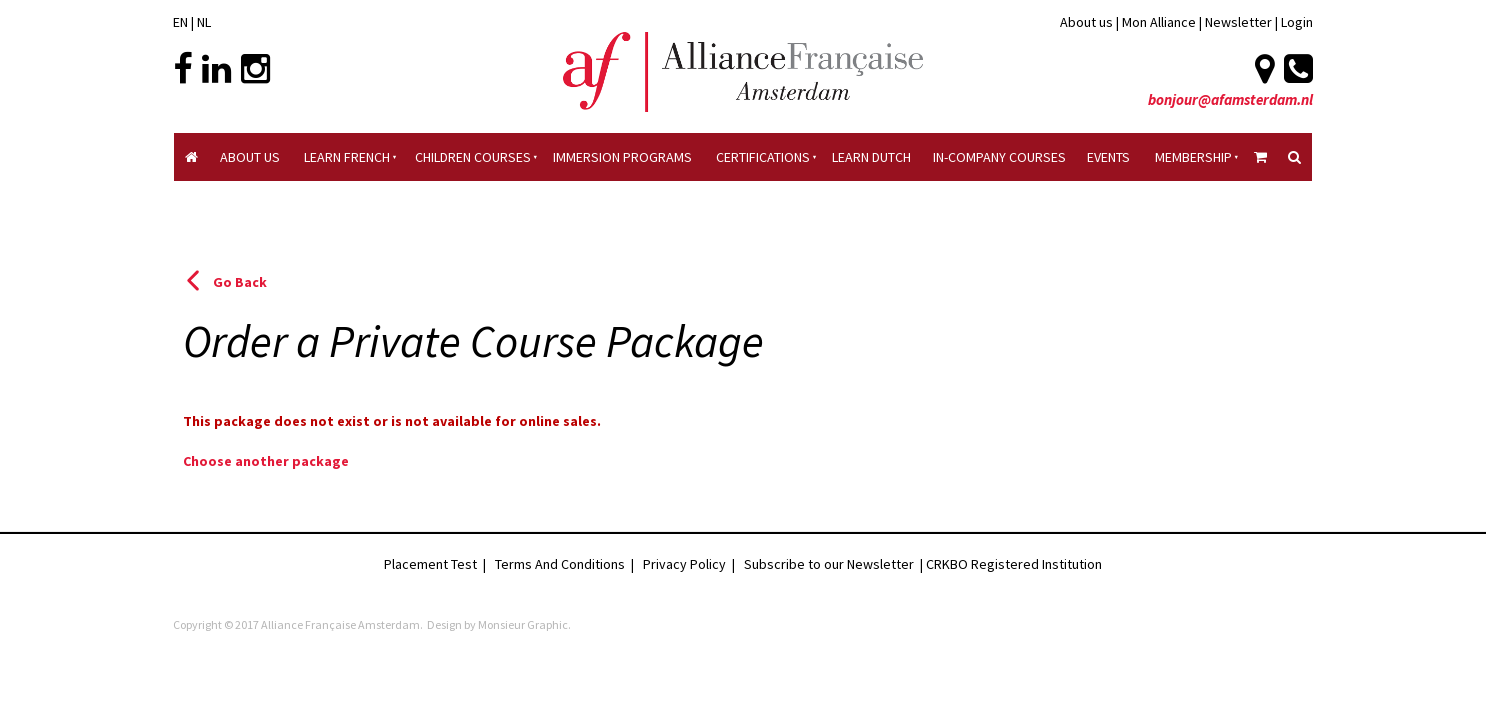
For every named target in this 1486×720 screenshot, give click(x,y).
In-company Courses (999, 157)
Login (1297, 22)
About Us (250, 157)
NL (204, 22)
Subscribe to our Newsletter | (835, 564)
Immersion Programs (622, 157)
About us (1086, 22)
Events (1108, 157)
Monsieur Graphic (523, 624)
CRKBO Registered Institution (1014, 564)
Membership (1193, 157)
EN (180, 22)
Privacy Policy (684, 564)
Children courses (473, 157)
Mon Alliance (1159, 22)
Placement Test (430, 564)
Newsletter (1240, 22)
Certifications (763, 157)
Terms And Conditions (560, 564)
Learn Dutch (871, 157)
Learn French (347, 157)
